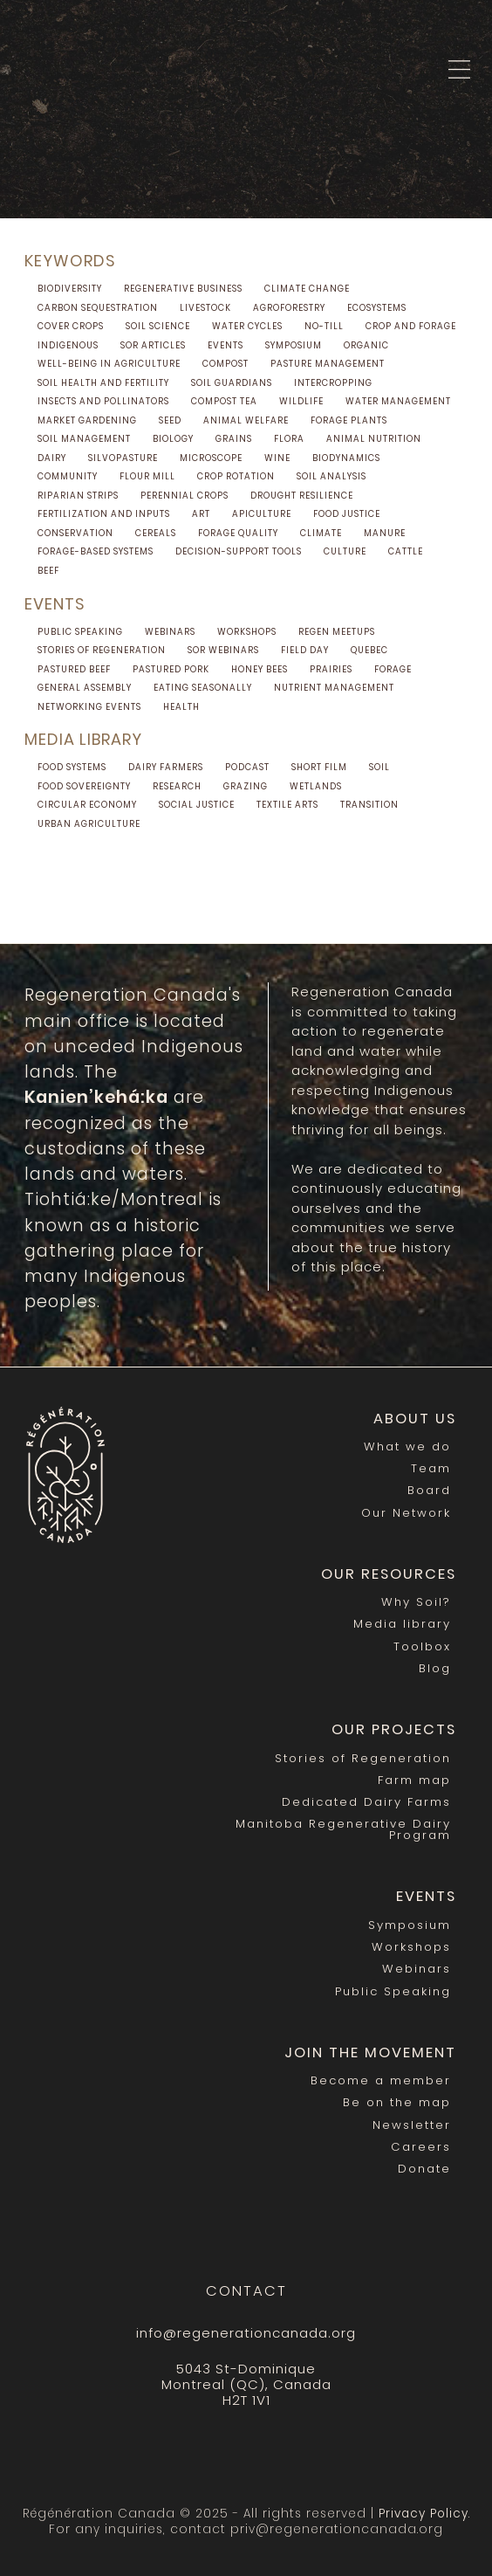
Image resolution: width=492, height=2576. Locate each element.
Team (431, 1468)
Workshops (411, 1947)
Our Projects (393, 1729)
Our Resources (388, 1574)
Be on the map (397, 2102)
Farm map (414, 1780)
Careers (421, 2147)
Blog (435, 1668)
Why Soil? (416, 1602)
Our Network (406, 1513)
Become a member (381, 2080)
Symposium (409, 1925)
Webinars (416, 1968)
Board (429, 1490)
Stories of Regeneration (363, 1758)
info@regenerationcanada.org (246, 2332)
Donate (424, 2168)
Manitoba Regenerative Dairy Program (343, 1829)
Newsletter (411, 2125)
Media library (402, 1623)
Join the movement (370, 2052)
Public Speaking (393, 1991)
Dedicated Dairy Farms (366, 1802)
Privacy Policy (423, 2513)
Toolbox (422, 1646)
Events (426, 1896)
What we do (407, 1446)
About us (414, 1419)
